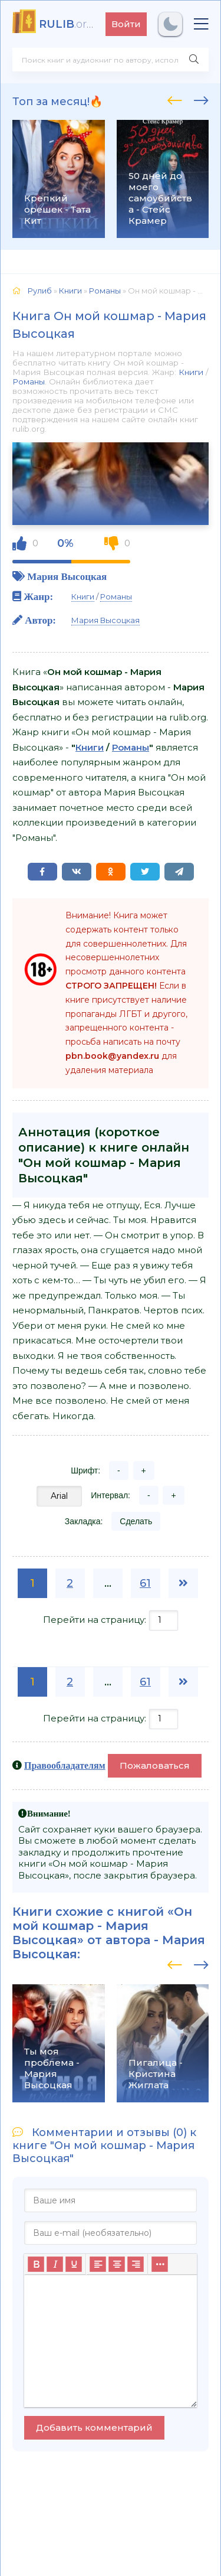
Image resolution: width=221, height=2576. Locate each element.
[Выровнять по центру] (116, 2264)
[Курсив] (55, 2264)
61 (145, 1583)
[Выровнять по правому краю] (135, 2264)
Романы (28, 381)
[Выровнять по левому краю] (98, 2264)
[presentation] (174, 99)
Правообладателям (64, 1765)
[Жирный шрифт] (36, 2264)
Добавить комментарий (94, 2427)
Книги (191, 372)
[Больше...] (159, 2264)
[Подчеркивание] (73, 2264)
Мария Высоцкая (67, 576)
